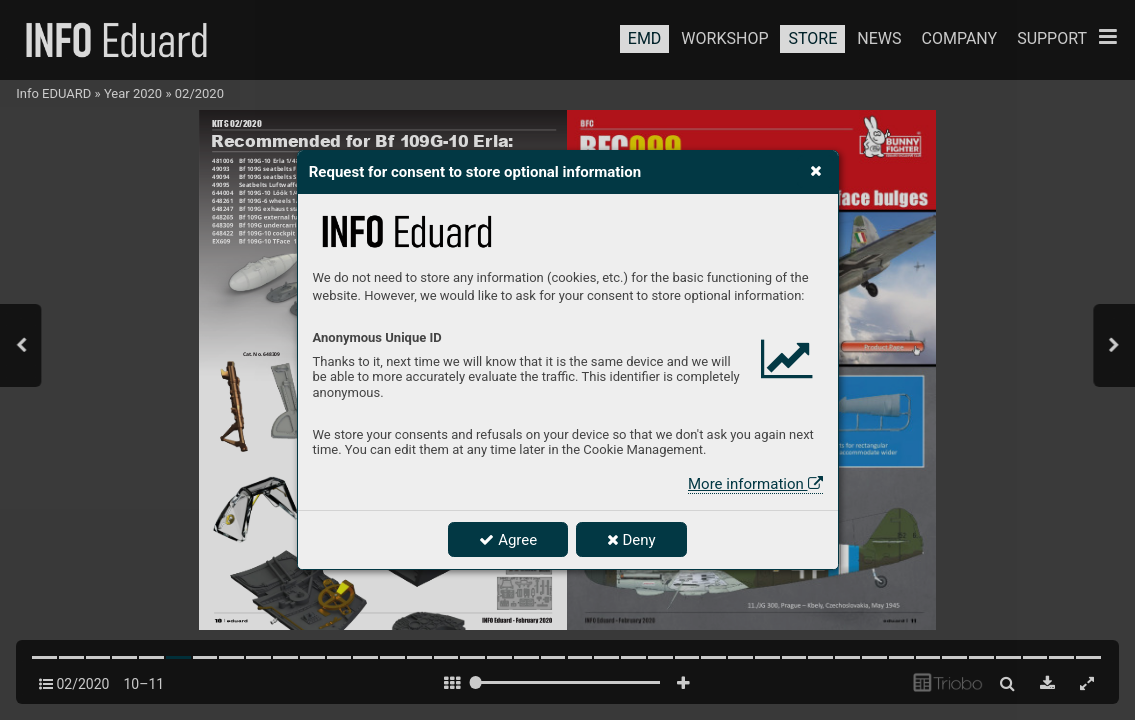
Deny (631, 540)
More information (755, 484)
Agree (508, 540)
